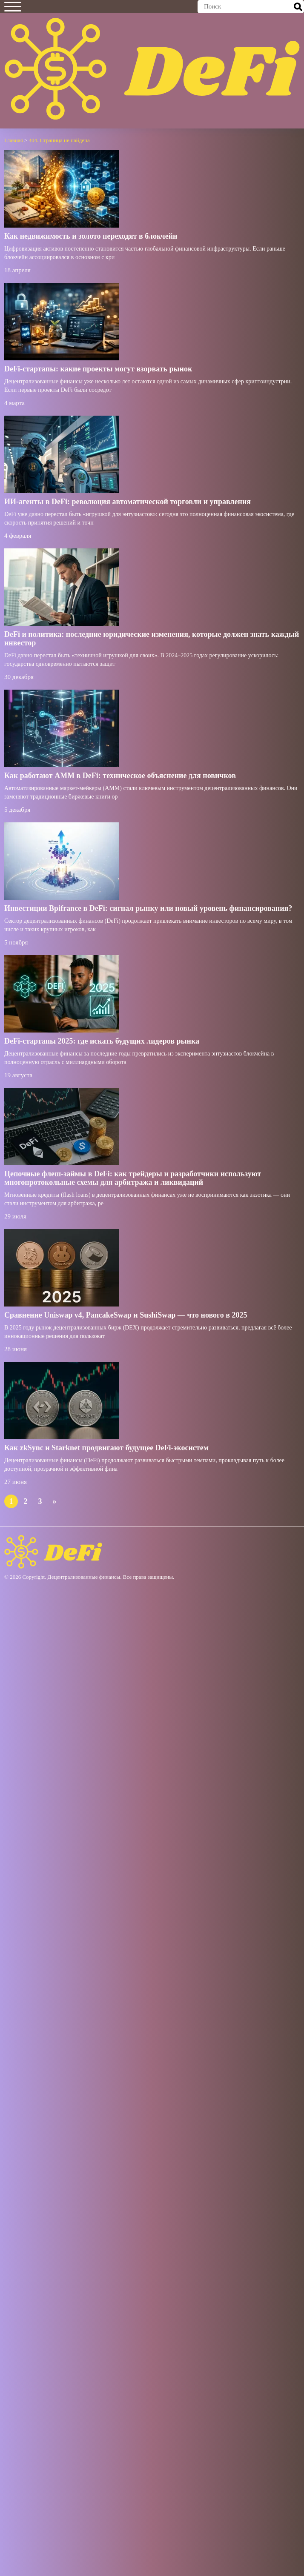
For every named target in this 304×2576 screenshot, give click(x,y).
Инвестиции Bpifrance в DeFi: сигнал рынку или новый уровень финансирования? (148, 908)
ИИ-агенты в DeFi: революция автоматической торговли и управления (127, 501)
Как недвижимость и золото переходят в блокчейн (90, 236)
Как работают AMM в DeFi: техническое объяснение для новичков (120, 775)
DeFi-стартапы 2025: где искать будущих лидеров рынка (101, 1041)
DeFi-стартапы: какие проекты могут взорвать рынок (98, 369)
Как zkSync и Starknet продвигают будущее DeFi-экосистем (106, 1447)
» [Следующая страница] (55, 1501)
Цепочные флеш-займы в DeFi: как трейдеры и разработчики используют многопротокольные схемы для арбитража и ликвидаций (132, 1178)
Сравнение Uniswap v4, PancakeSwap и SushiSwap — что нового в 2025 (125, 1315)
